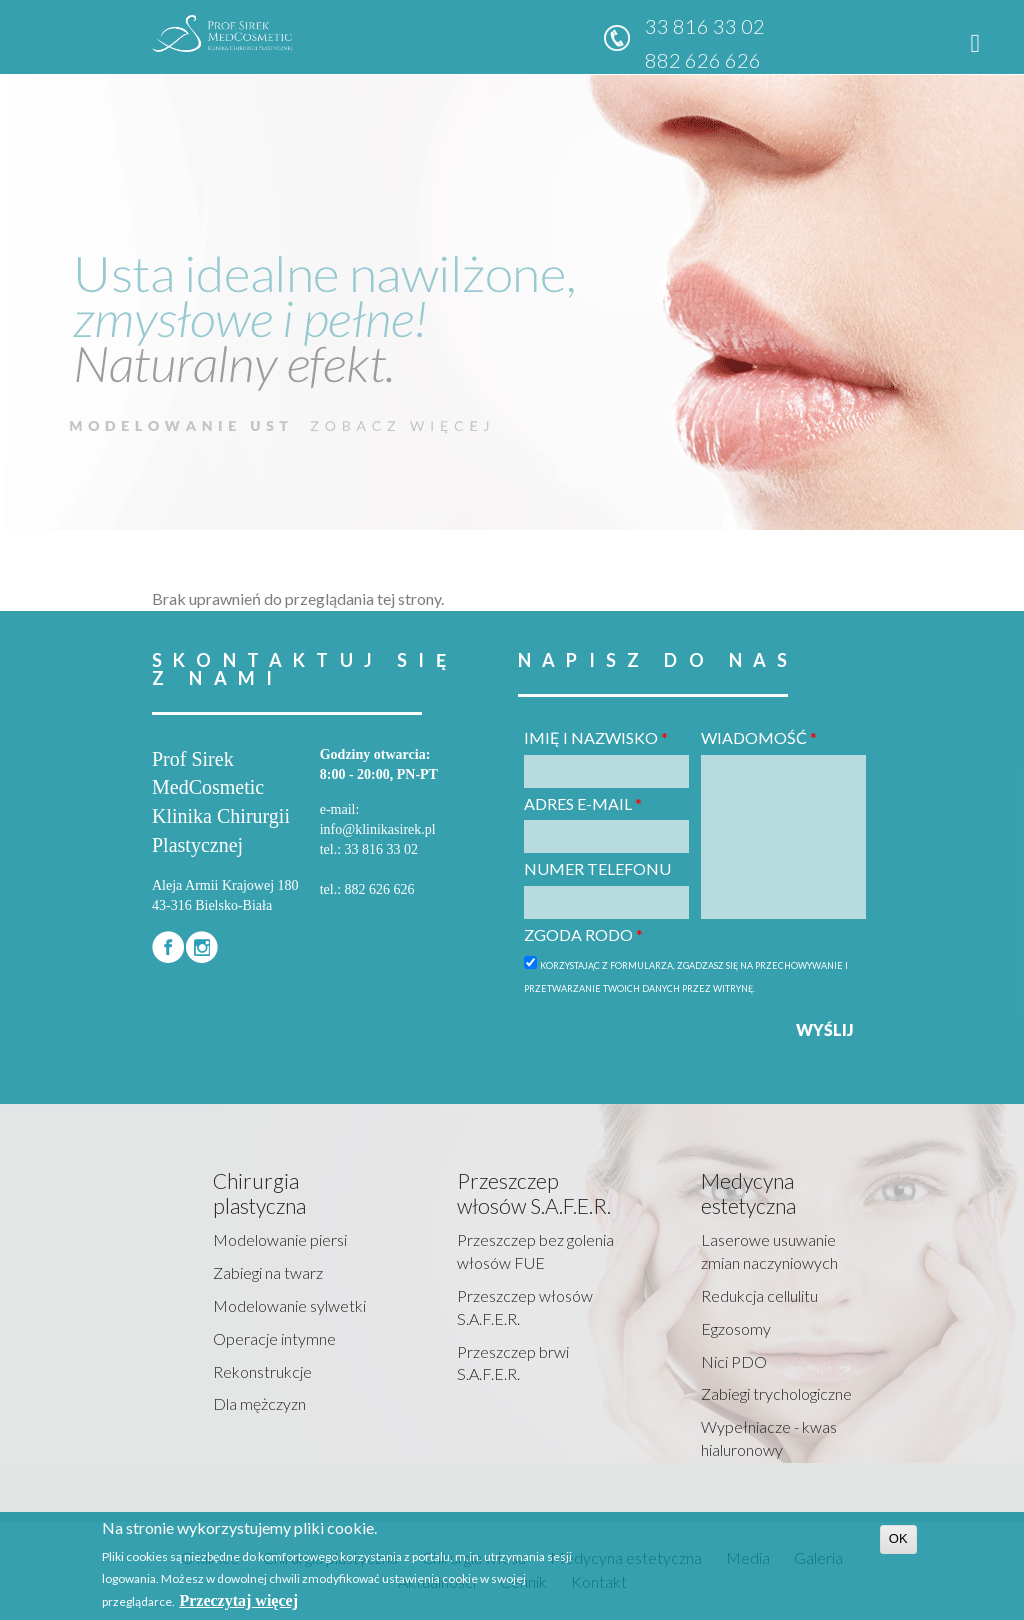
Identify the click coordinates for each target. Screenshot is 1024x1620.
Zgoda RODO (583, 934)
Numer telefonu (597, 868)
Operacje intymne (274, 1338)
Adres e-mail (583, 803)
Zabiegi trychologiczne (776, 1393)
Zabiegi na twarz (268, 1272)
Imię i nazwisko (596, 737)
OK (898, 1538)
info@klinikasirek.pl (378, 829)
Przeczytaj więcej (238, 1600)
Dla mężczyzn (259, 1403)
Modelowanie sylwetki (289, 1305)
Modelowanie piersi (280, 1239)
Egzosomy (736, 1328)
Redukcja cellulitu (759, 1295)
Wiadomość (759, 737)
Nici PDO (734, 1361)
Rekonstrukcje (262, 1371)
